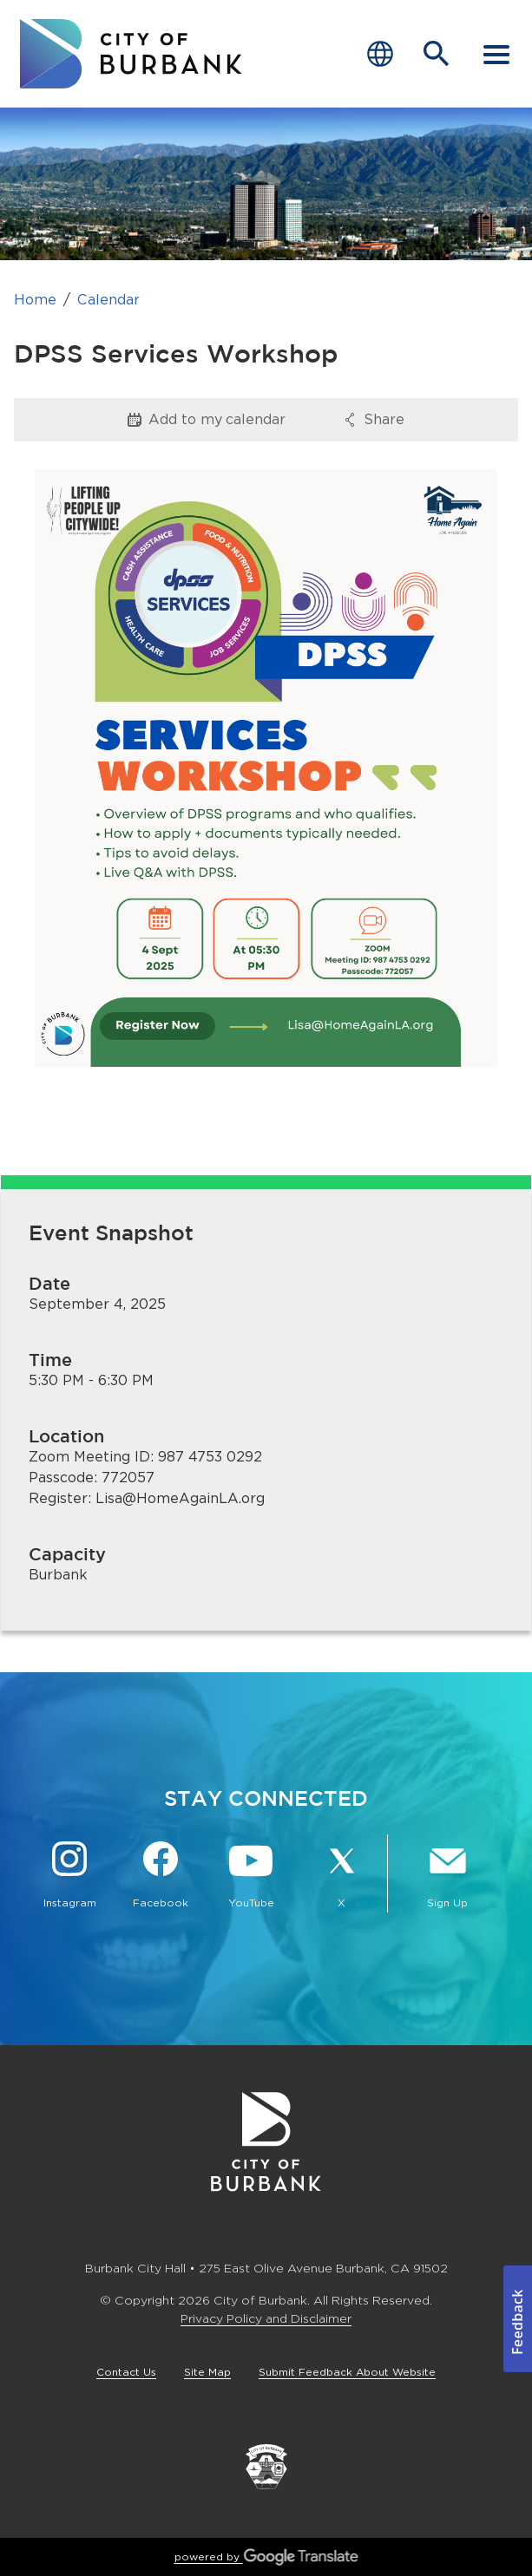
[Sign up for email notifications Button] (447, 1876)
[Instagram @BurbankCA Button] (69, 1876)
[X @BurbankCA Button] (341, 1876)
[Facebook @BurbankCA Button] (160, 1876)
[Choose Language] (380, 54)
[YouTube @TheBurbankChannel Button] (251, 1876)
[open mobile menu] (496, 53)
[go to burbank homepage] (131, 53)
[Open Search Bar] (436, 53)
